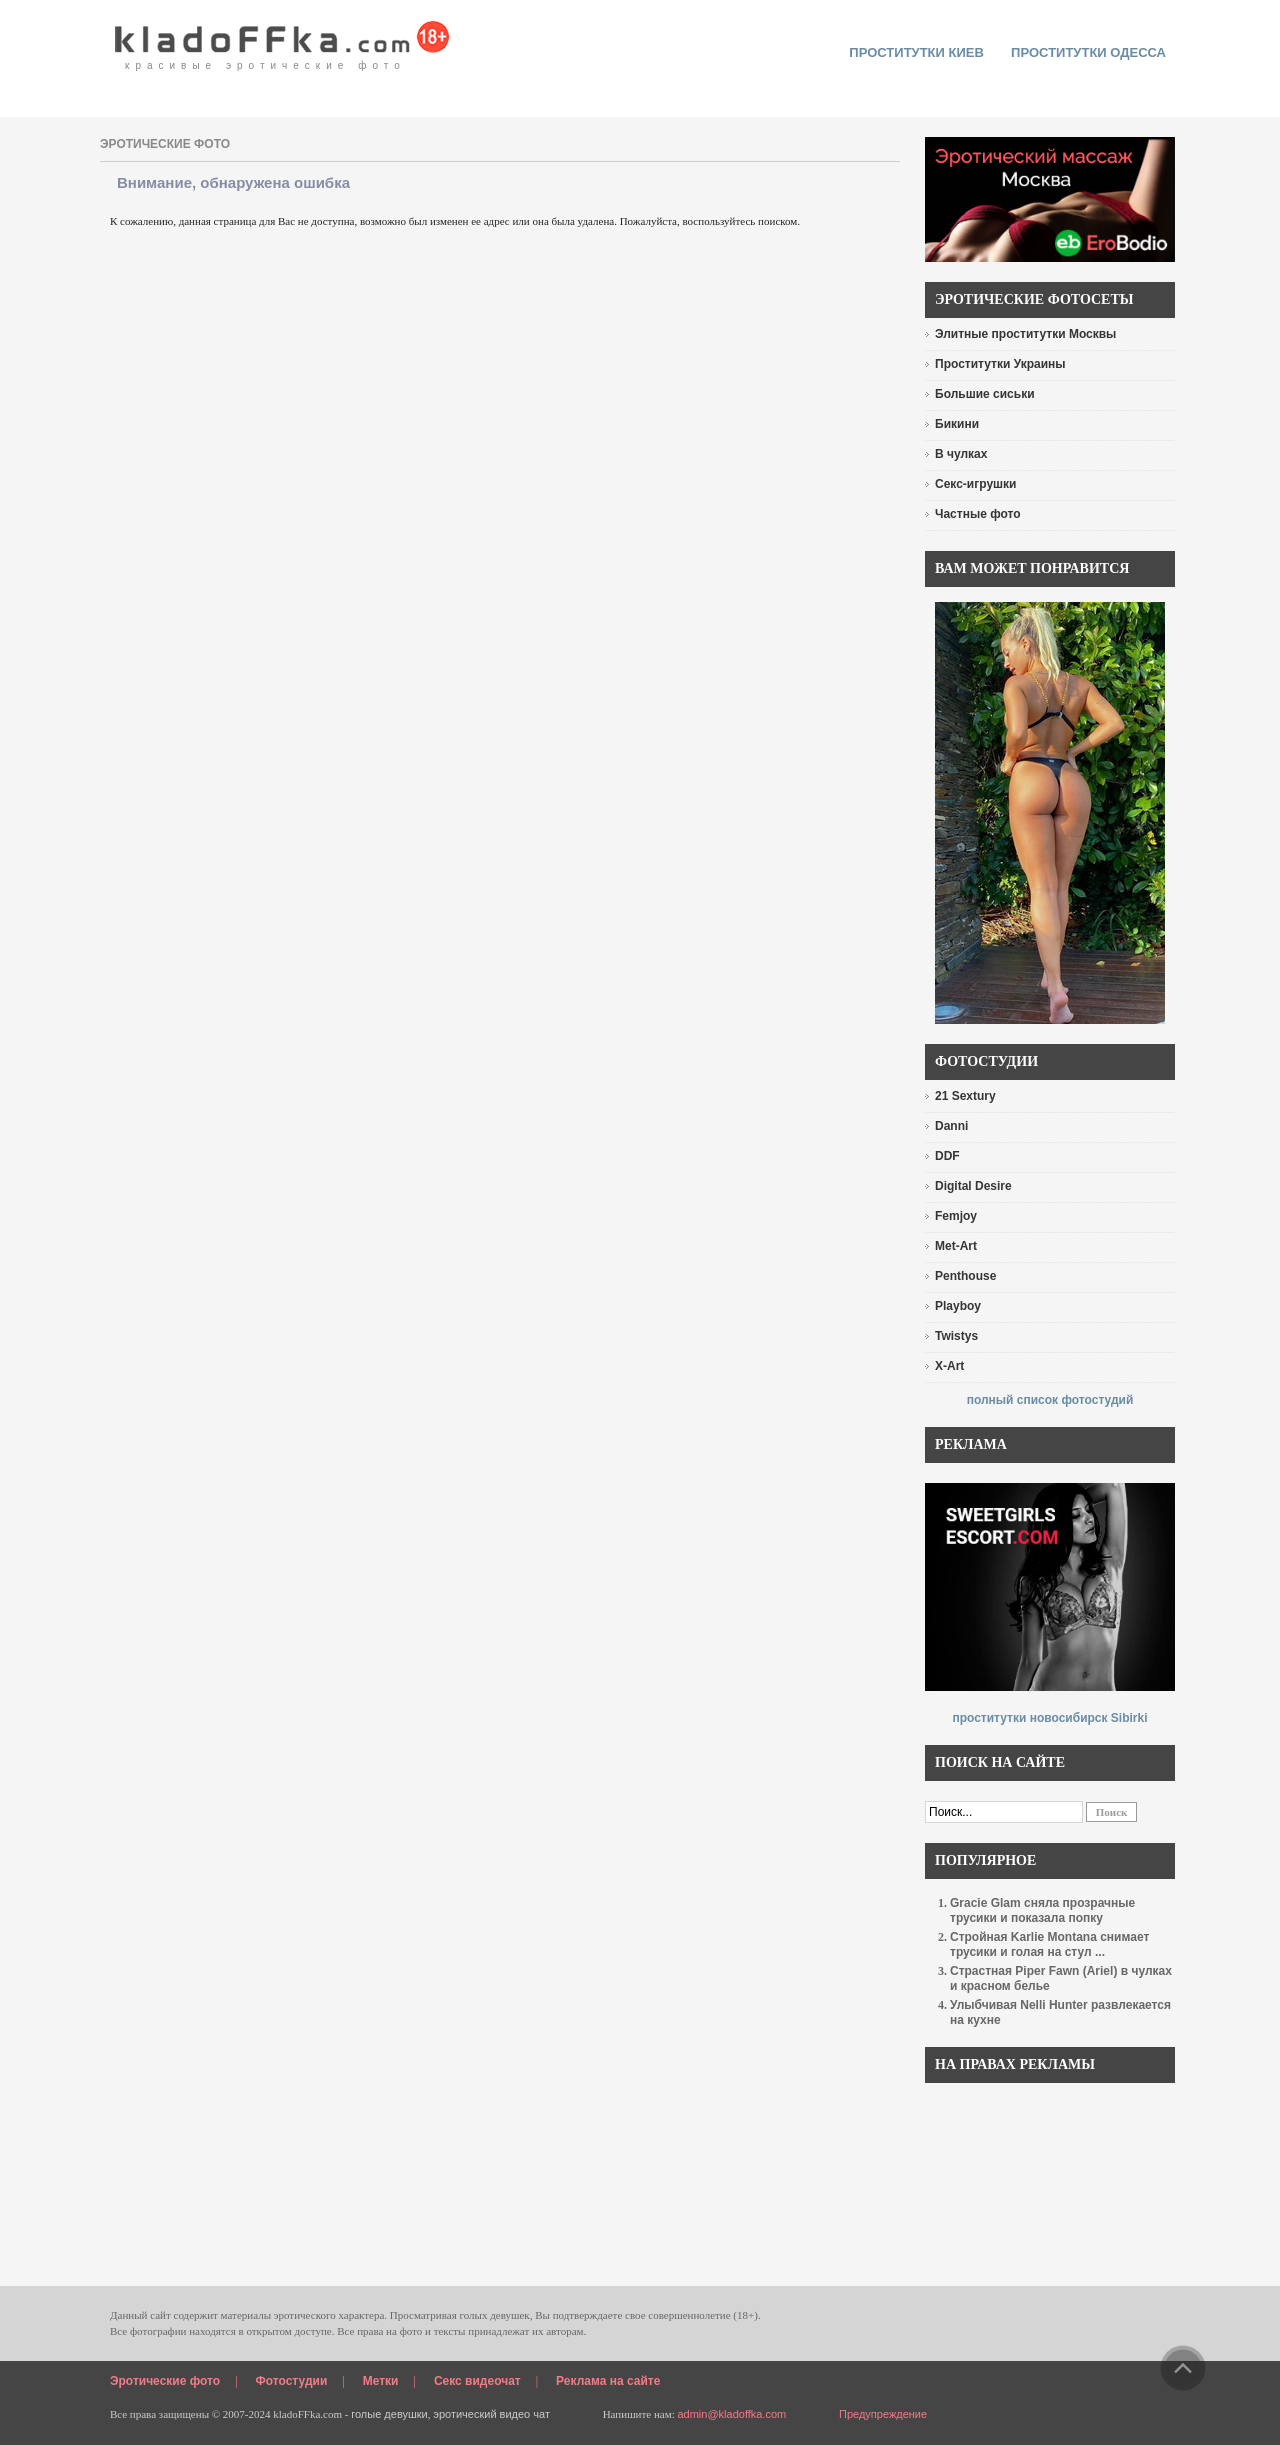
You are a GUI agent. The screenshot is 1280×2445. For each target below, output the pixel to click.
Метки (381, 2381)
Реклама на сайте (608, 2381)
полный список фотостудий (1050, 1400)
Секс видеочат (477, 2381)
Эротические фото (165, 2381)
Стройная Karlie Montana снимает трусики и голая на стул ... (1049, 1944)
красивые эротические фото (282, 40)
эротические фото (165, 144)
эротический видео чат (491, 2414)
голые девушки (389, 2414)
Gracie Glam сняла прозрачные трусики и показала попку (1042, 1910)
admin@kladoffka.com (731, 2414)
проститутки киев (916, 52)
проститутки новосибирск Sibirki (1049, 1718)
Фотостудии (292, 2381)
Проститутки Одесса (1088, 52)
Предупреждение (883, 2414)
